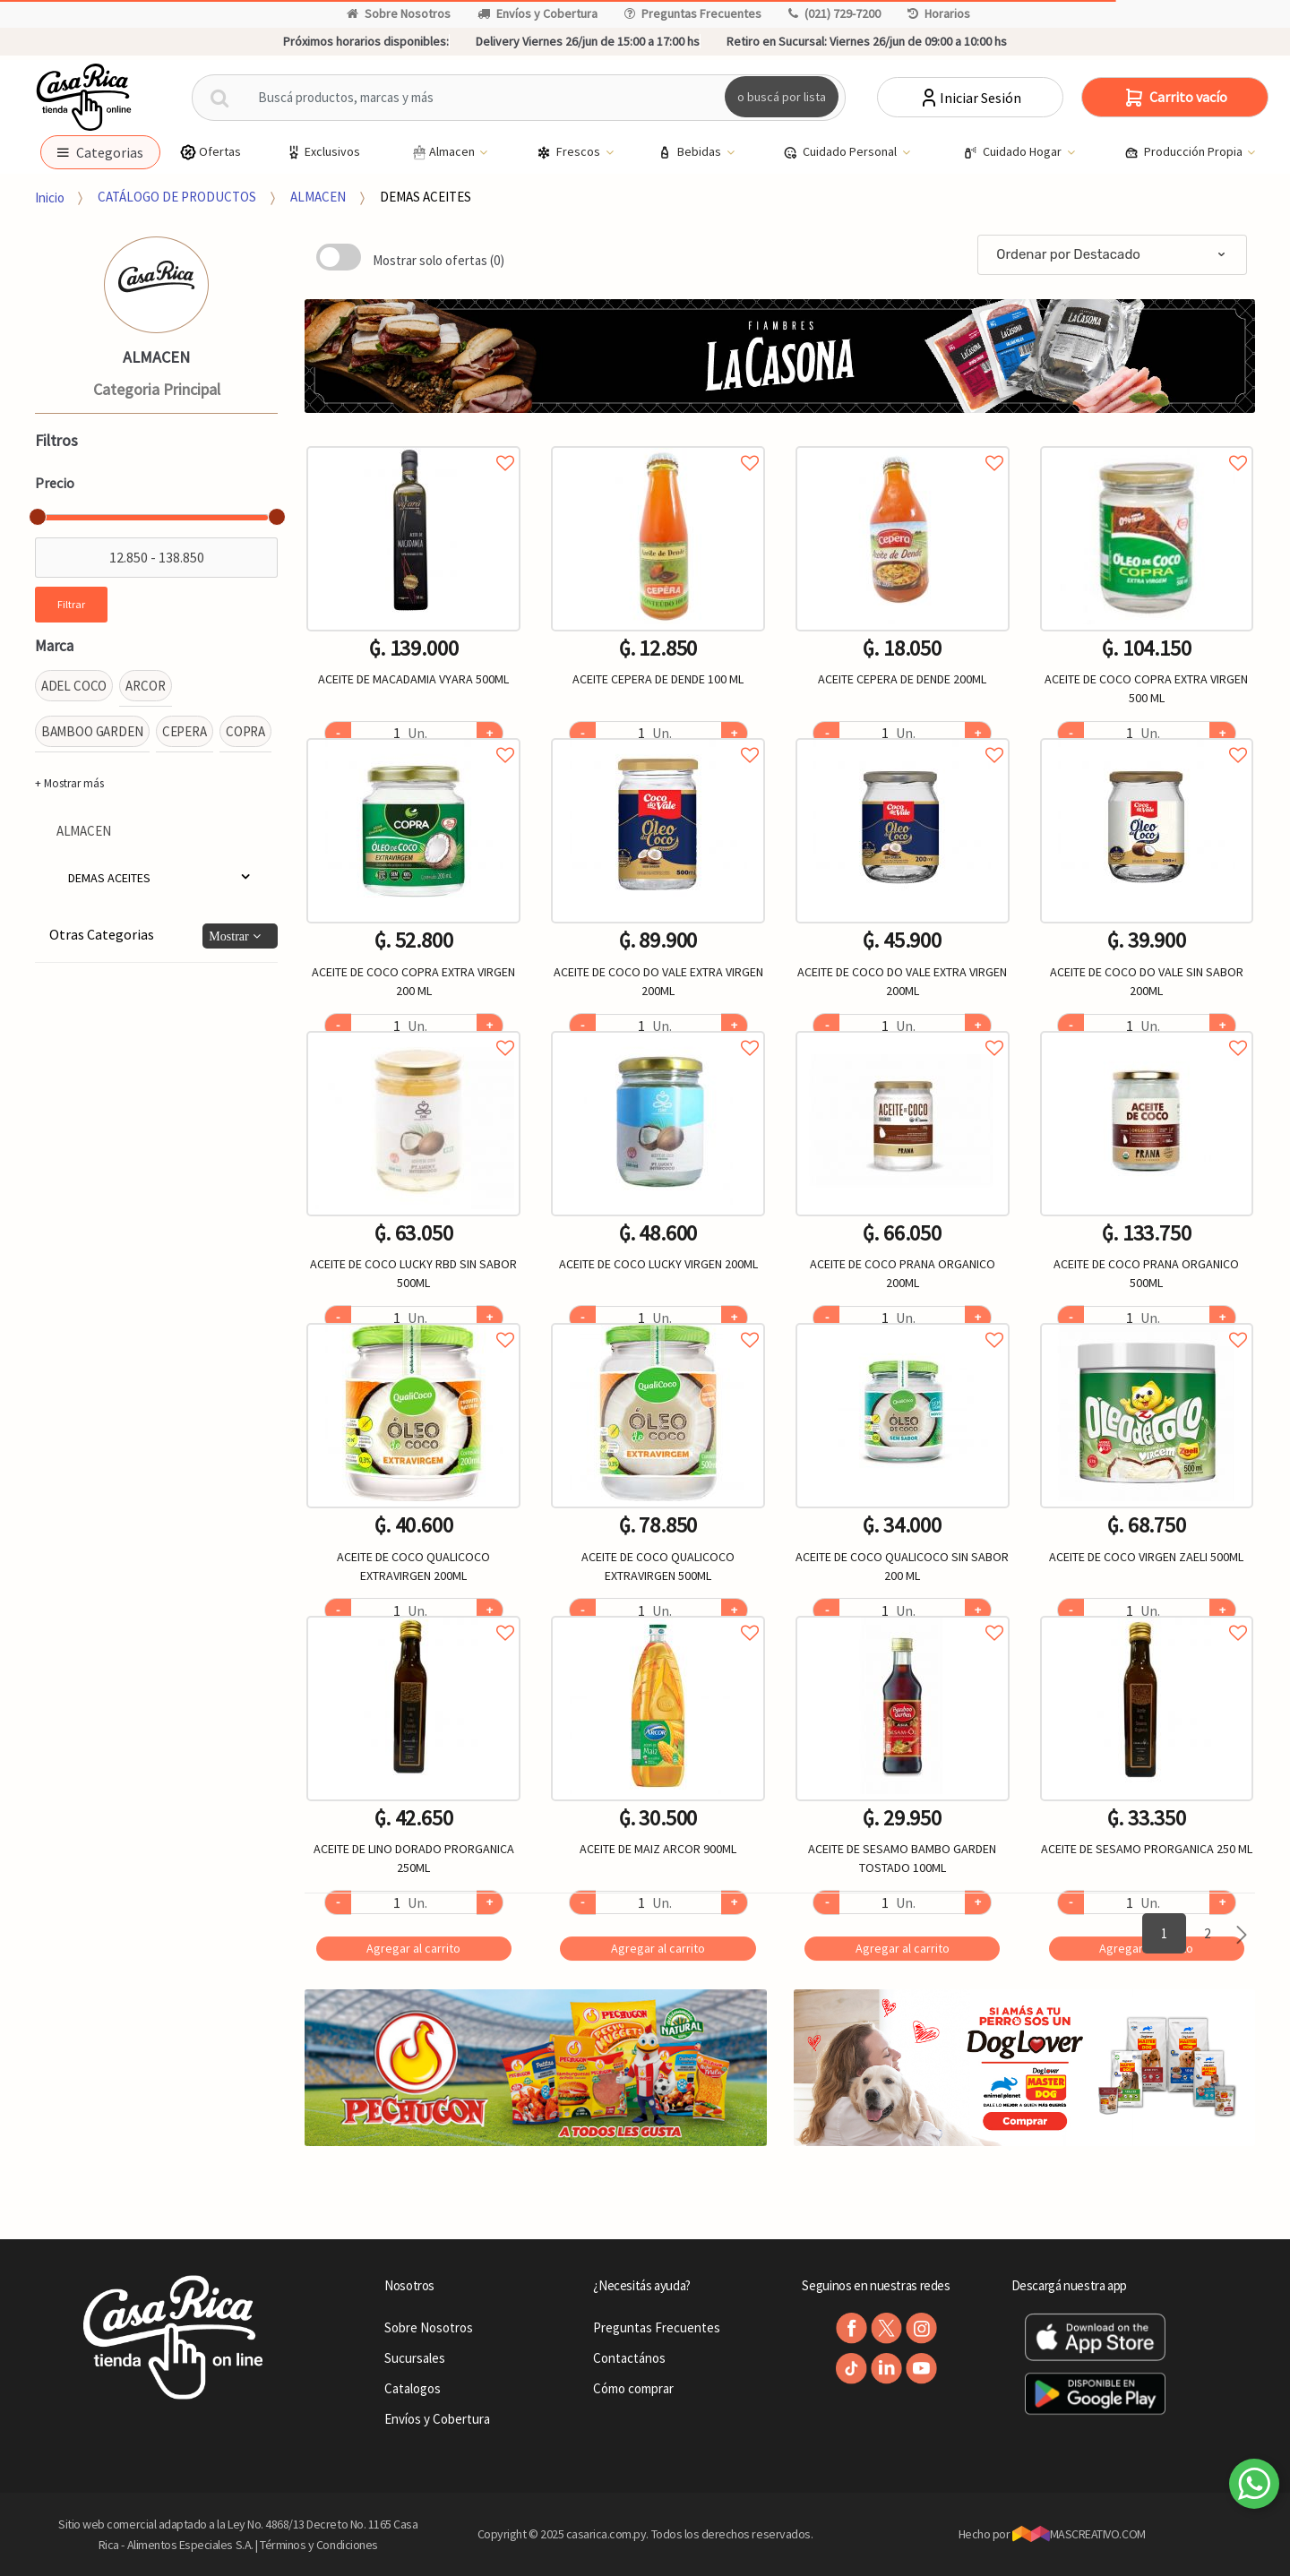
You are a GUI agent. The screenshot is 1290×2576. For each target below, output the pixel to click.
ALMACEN (318, 196)
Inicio (49, 196)
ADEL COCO (74, 685)
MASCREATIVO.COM (1079, 2534)
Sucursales (414, 2357)
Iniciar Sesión (969, 97)
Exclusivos (322, 152)
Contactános (629, 2357)
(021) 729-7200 (834, 13)
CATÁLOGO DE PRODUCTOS (177, 196)
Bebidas (691, 152)
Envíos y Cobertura (537, 13)
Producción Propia (1184, 152)
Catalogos (412, 2388)
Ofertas (210, 152)
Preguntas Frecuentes (692, 13)
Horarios (938, 13)
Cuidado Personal (841, 152)
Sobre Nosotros (399, 13)
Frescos (570, 152)
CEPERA (184, 731)
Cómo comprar (633, 2388)
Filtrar (71, 604)
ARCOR (145, 685)
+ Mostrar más (69, 783)
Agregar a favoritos (413, 443)
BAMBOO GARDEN (92, 731)
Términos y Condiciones (319, 2545)
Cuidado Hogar (1013, 152)
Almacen (443, 152)
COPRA (245, 731)
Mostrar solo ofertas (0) (438, 260)
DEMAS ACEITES (425, 196)
